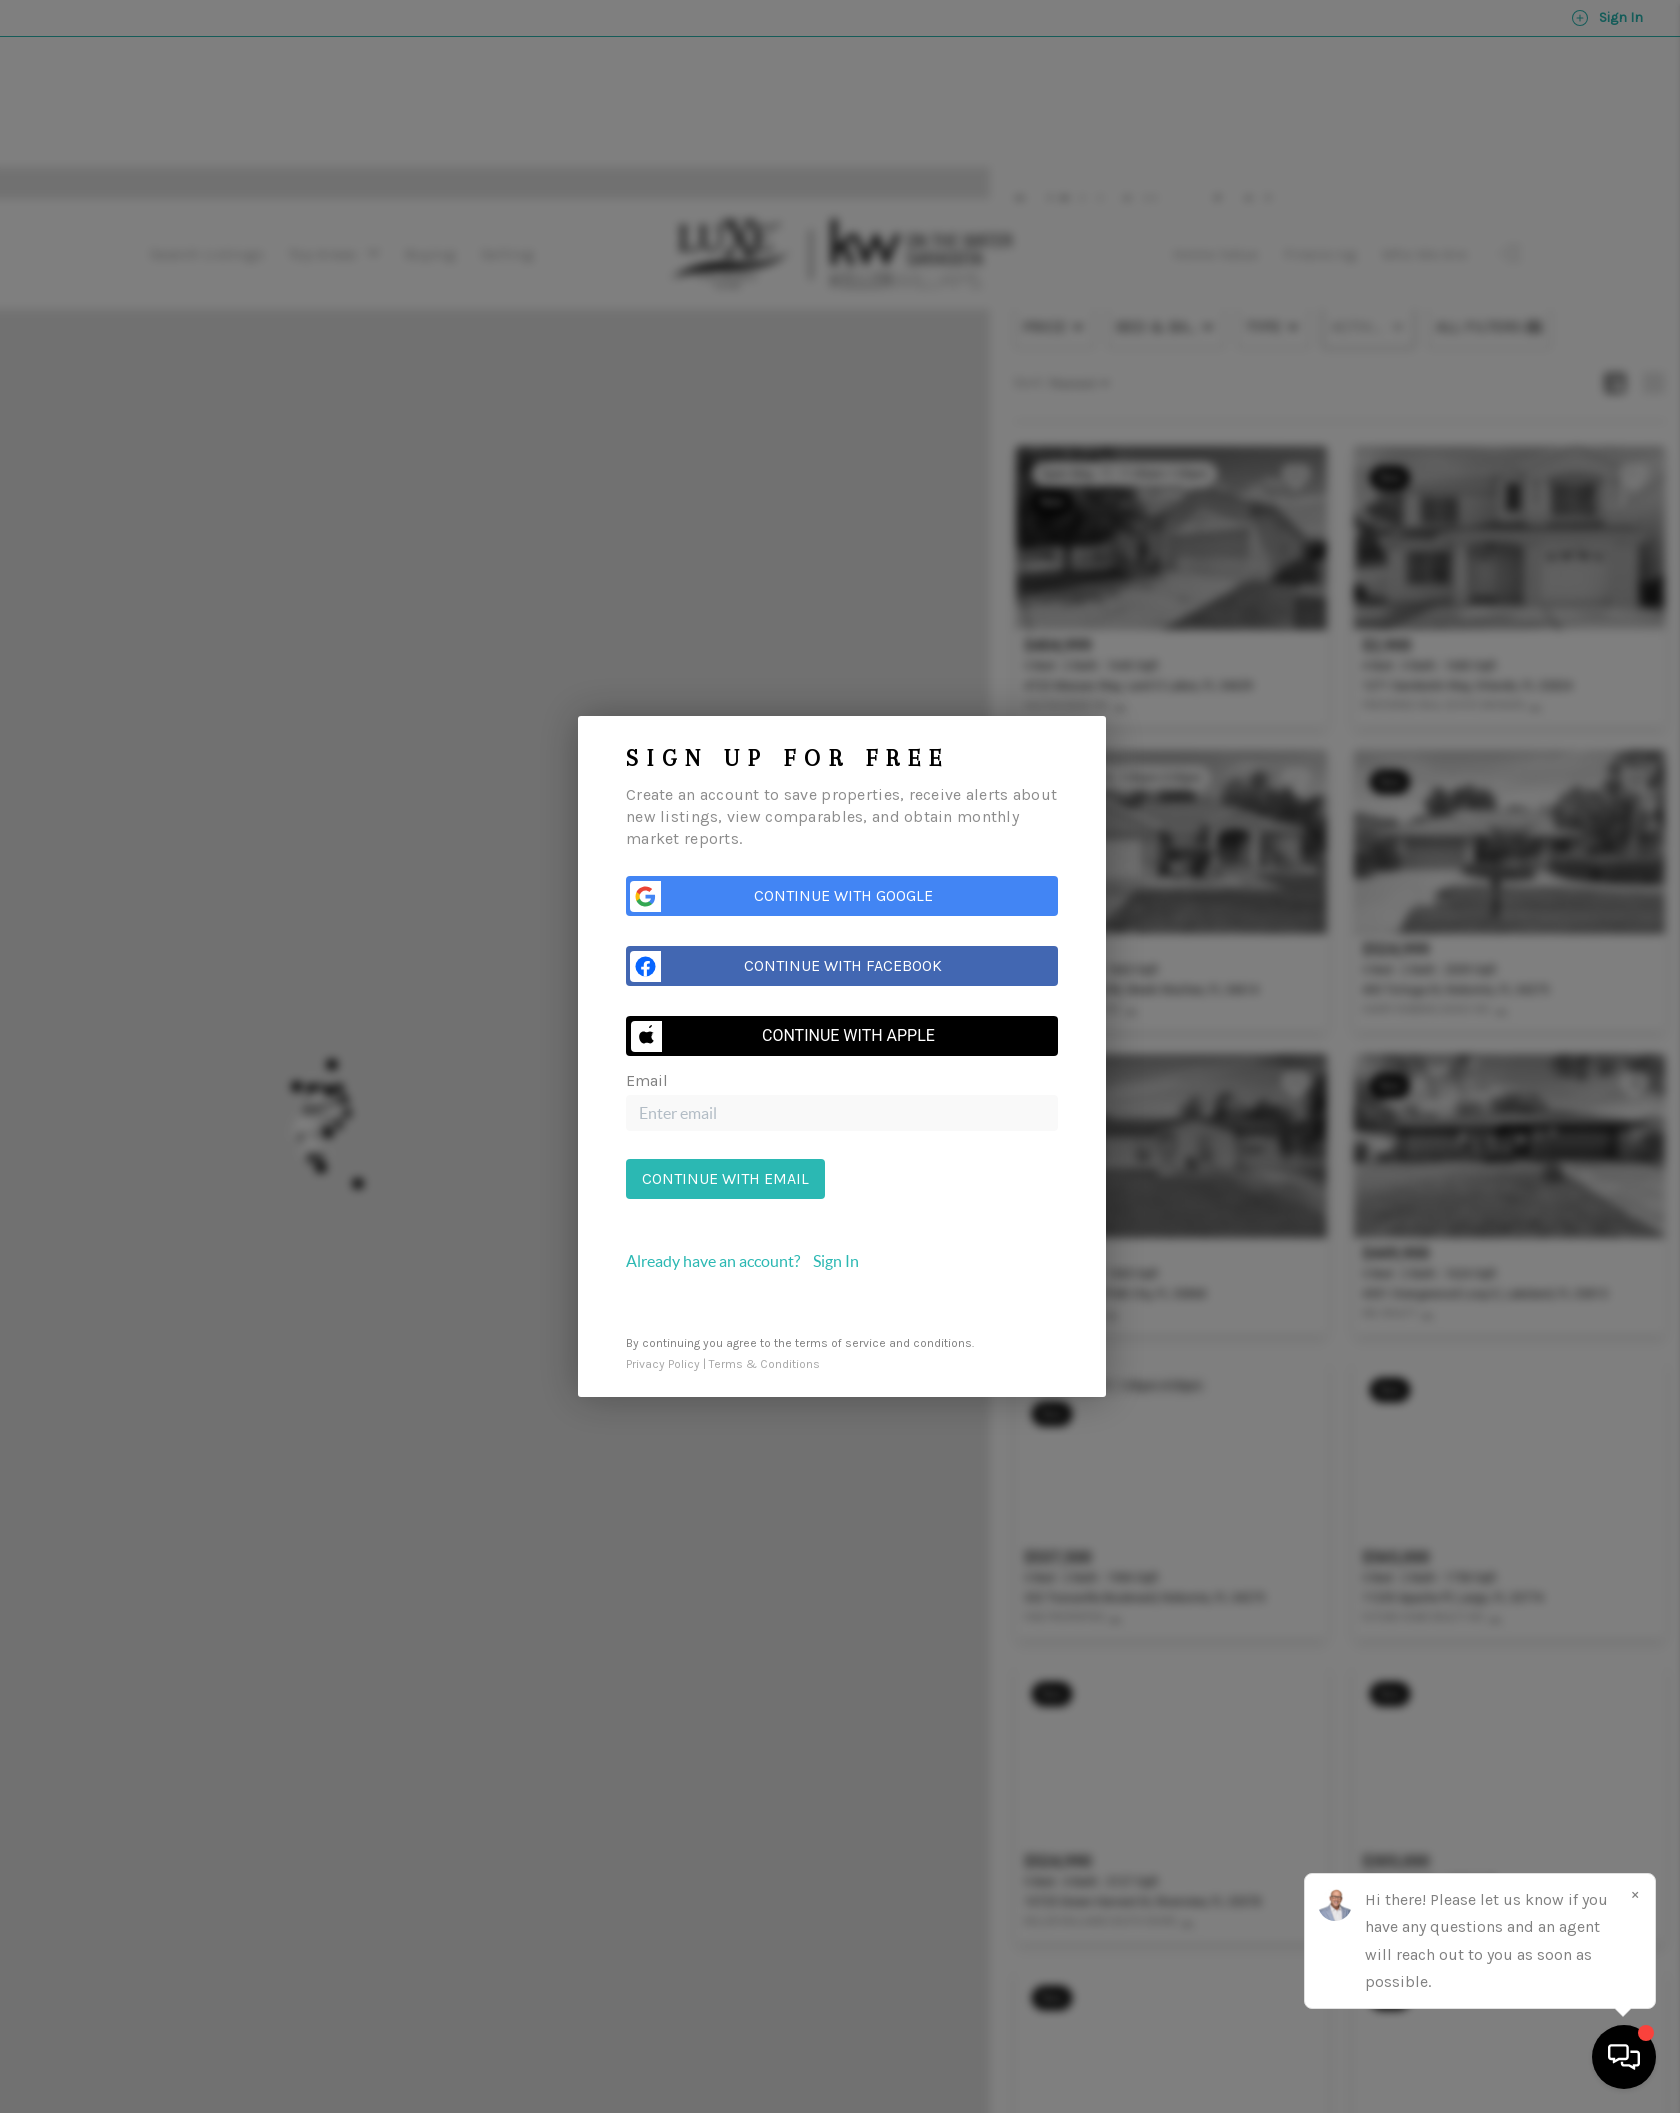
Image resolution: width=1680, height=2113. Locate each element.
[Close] (1635, 1894)
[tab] (842, 1261)
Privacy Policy (663, 1364)
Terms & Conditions (764, 1364)
